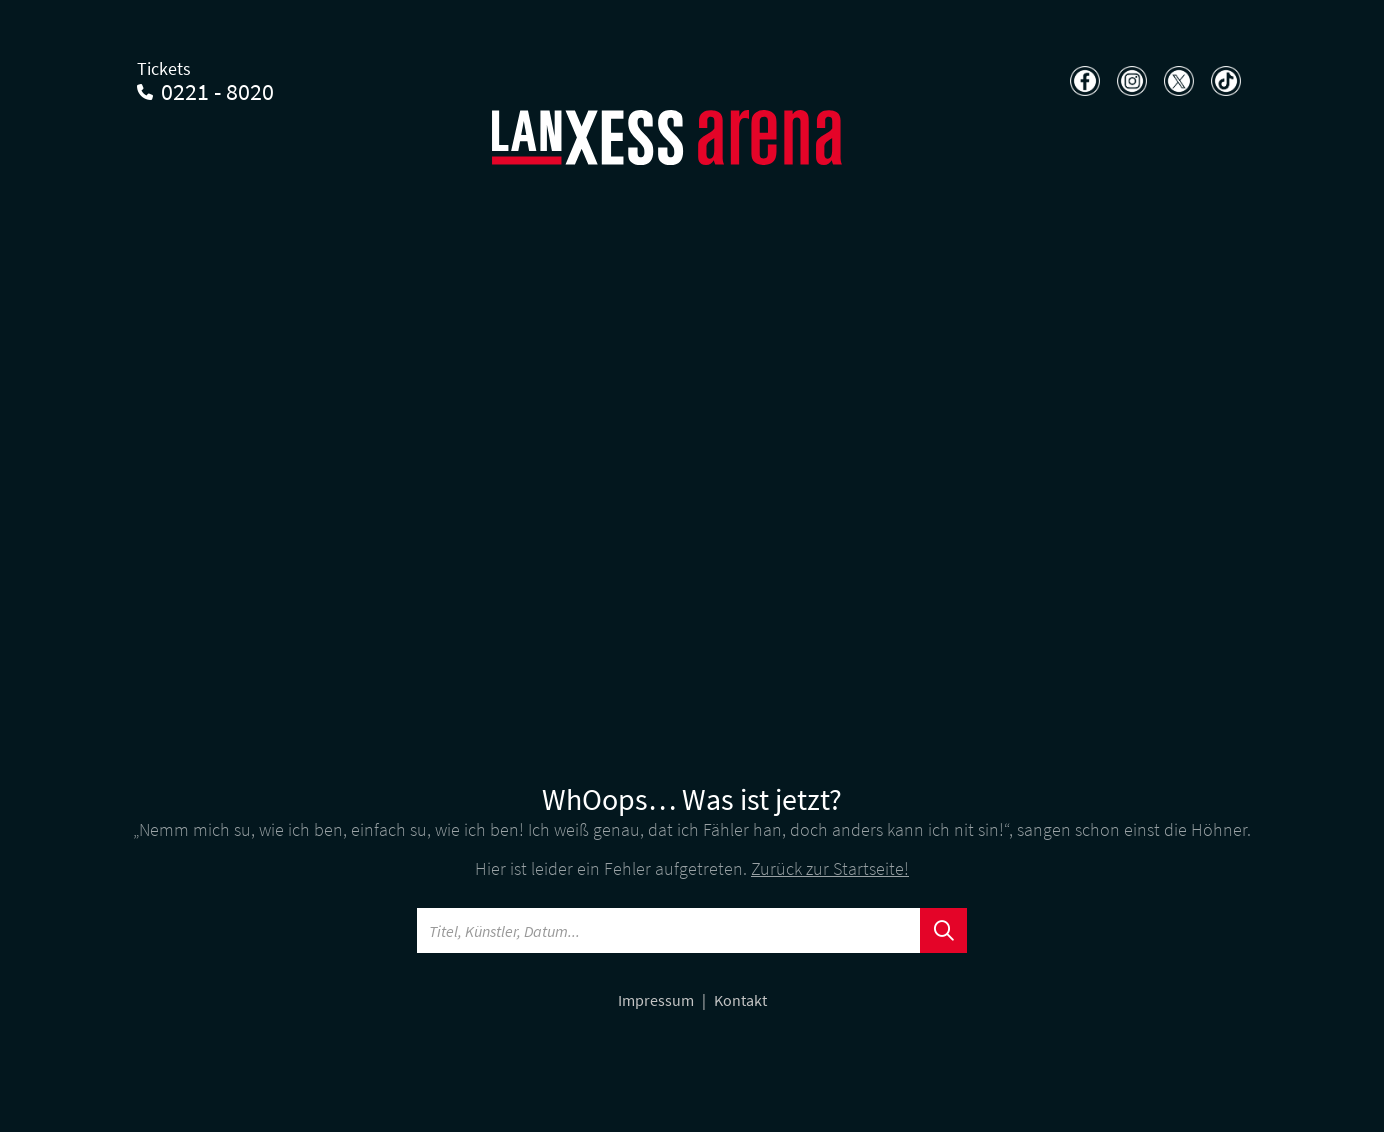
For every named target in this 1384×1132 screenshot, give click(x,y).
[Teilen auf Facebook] (1082, 81)
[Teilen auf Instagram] (1129, 81)
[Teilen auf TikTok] (1223, 81)
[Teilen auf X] (1176, 81)
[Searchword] (669, 930)
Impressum (657, 1000)
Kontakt (740, 1000)
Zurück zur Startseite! (830, 868)
